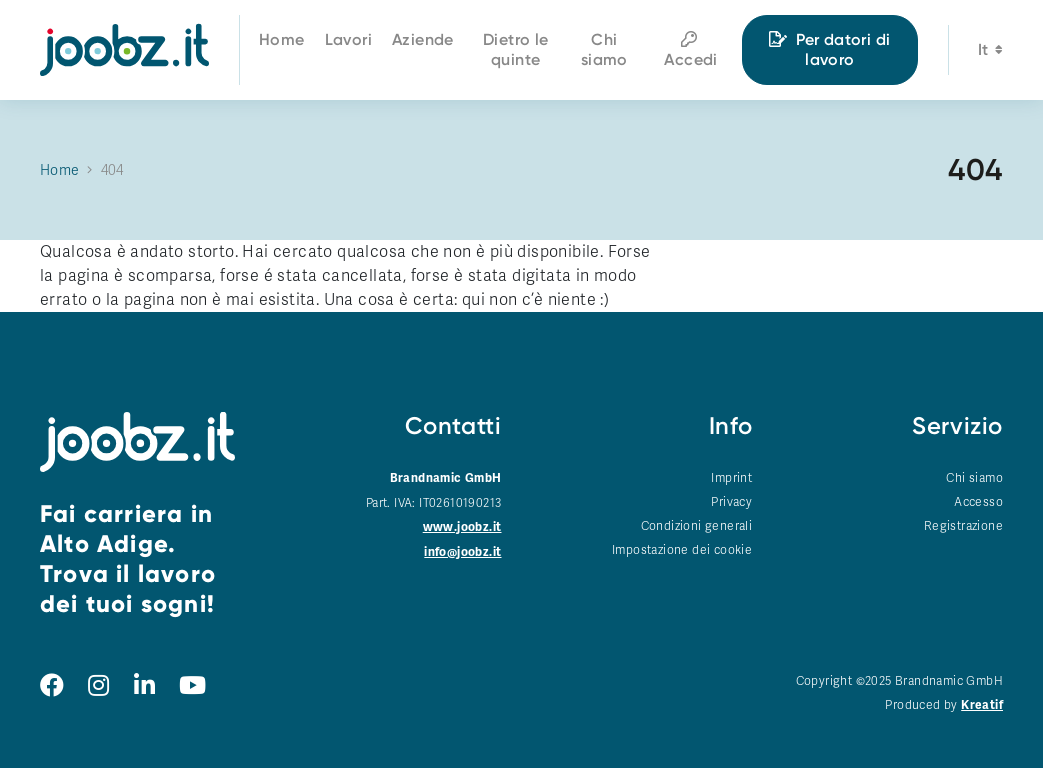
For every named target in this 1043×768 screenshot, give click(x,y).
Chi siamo (974, 478)
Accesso (978, 502)
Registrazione (963, 526)
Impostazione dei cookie (682, 550)
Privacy (731, 502)
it (990, 52)
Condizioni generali (697, 526)
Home (60, 170)
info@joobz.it (462, 552)
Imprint (731, 478)
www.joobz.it (462, 527)
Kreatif (982, 705)
